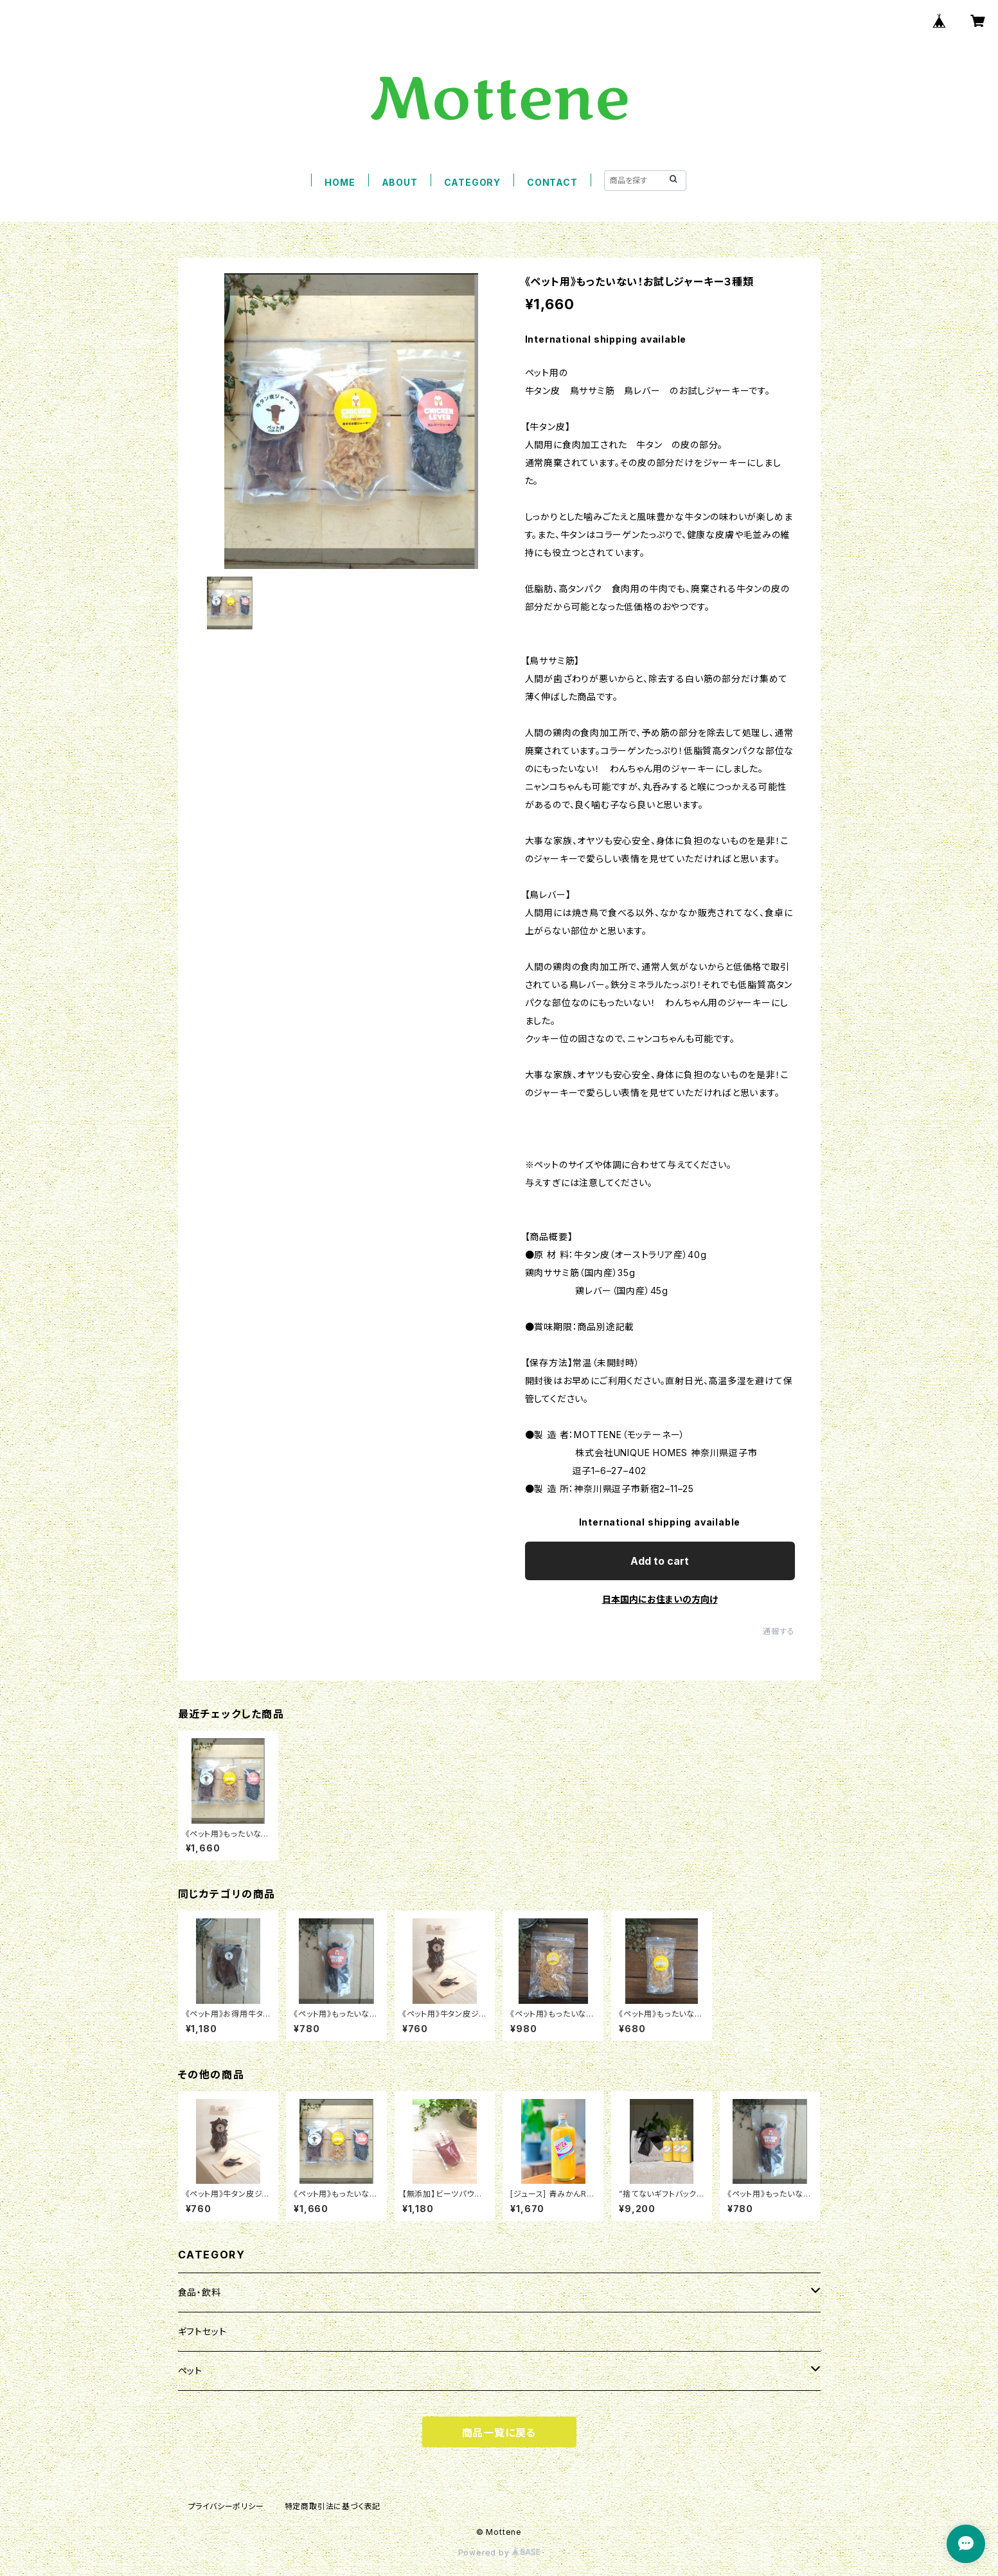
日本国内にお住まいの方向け (660, 1599)
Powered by (499, 2552)
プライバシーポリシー (226, 2506)
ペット (190, 2370)
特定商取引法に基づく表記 (333, 2506)
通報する (778, 1631)
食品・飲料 (199, 2292)
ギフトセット (202, 2331)
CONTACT (552, 182)
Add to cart (659, 1560)
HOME (340, 182)
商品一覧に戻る (499, 2432)
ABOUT (400, 182)
